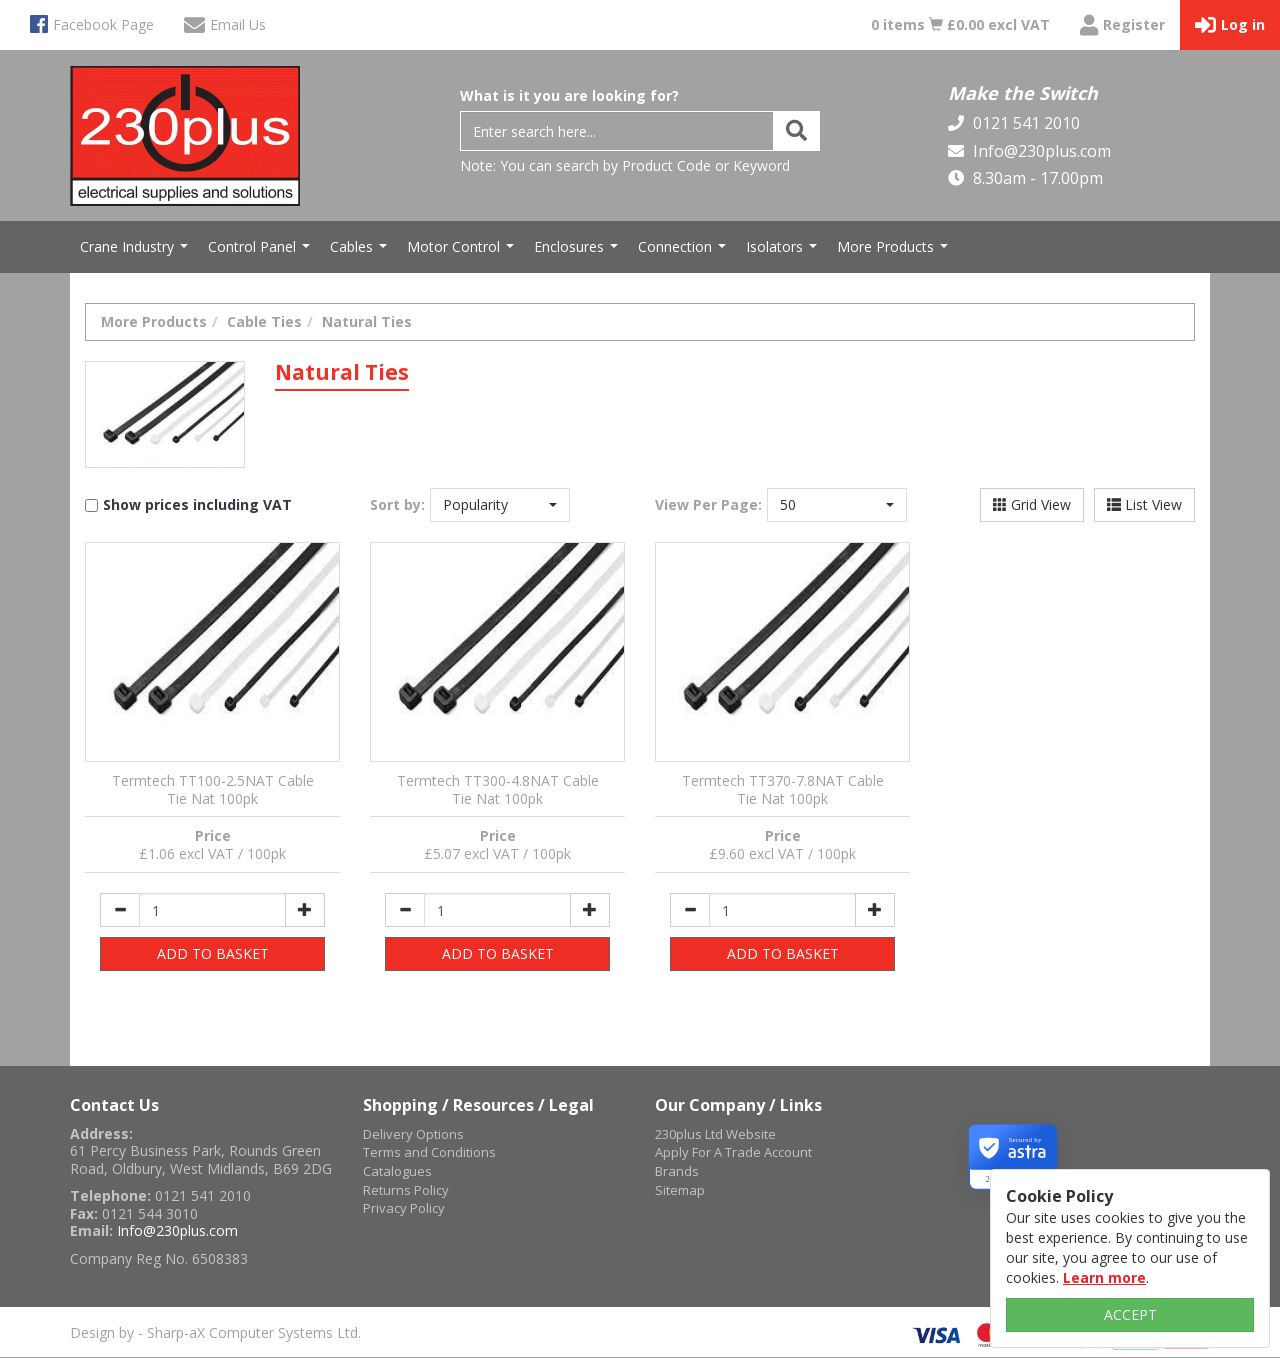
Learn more (1104, 1277)
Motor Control (463, 252)
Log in (1230, 25)
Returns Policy (406, 1190)
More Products (895, 252)
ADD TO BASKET (213, 953)
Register (1122, 25)
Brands (677, 1171)
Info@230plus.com (1040, 151)
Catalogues (397, 1171)
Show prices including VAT (197, 504)
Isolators (784, 252)
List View (1144, 504)
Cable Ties (264, 321)
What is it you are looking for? (569, 95)
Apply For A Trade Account (733, 1152)
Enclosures (578, 252)
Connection (684, 252)
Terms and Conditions (429, 1152)
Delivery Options (413, 1134)
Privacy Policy (404, 1208)
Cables (361, 252)
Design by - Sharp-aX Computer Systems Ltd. (215, 1332)
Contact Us (114, 1105)
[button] (500, 505)
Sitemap (680, 1190)
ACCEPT (1130, 1314)
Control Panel (261, 252)
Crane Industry (136, 252)
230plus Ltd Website (715, 1134)
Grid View (1032, 504)
